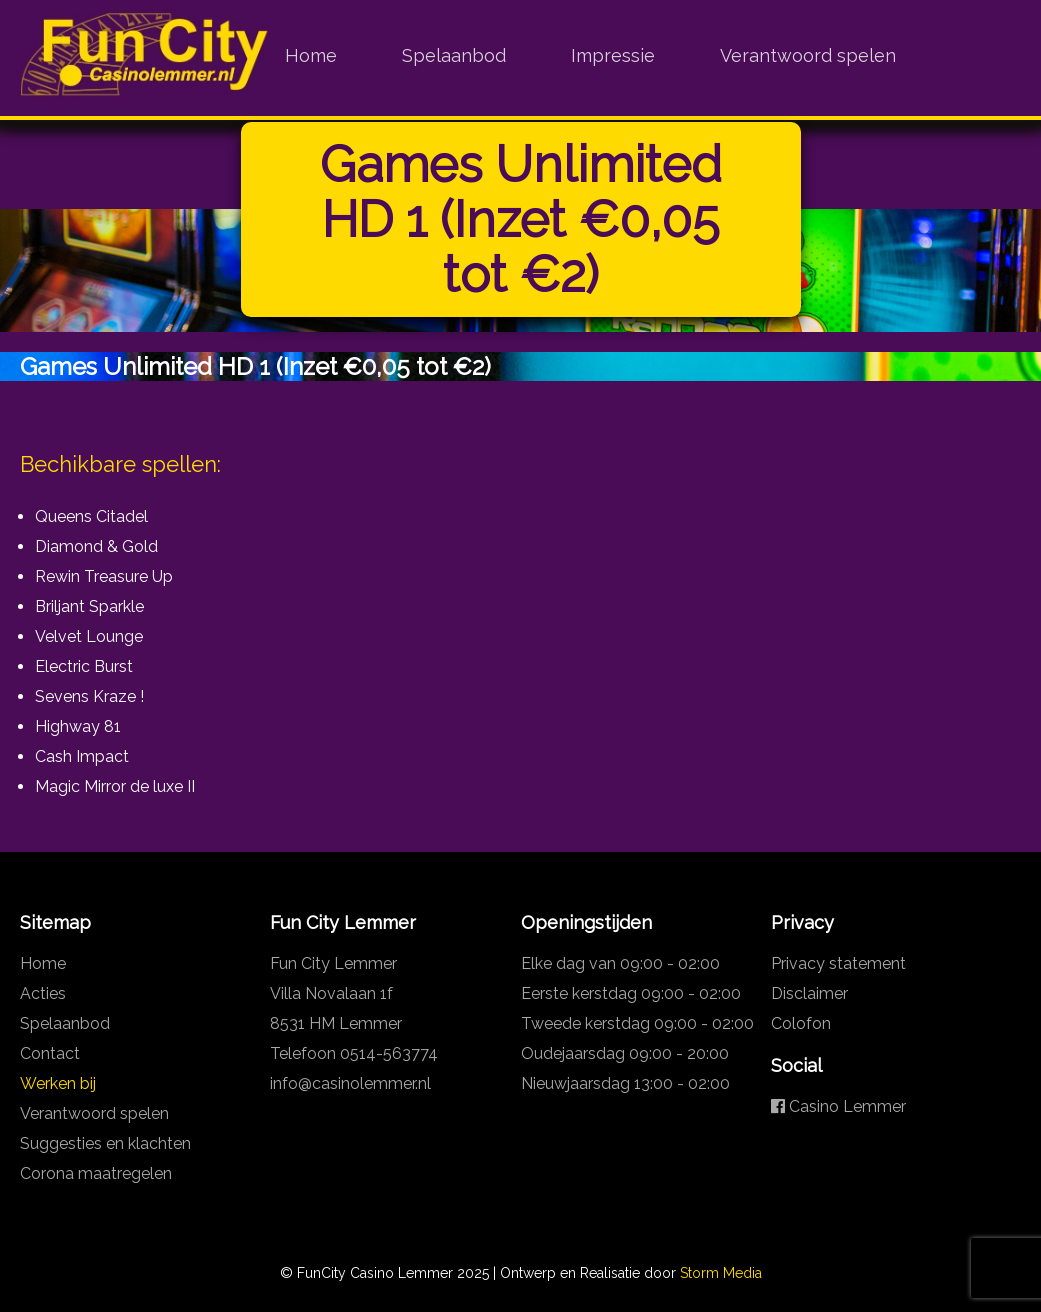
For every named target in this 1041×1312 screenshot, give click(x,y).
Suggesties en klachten (105, 1143)
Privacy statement (838, 963)
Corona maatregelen (96, 1173)
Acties (43, 993)
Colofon (801, 1023)
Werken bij (58, 1083)
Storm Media (721, 1273)
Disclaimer (809, 993)
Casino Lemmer (838, 1106)
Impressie (613, 55)
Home (311, 55)
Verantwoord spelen (808, 55)
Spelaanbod (454, 55)
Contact (50, 1053)
